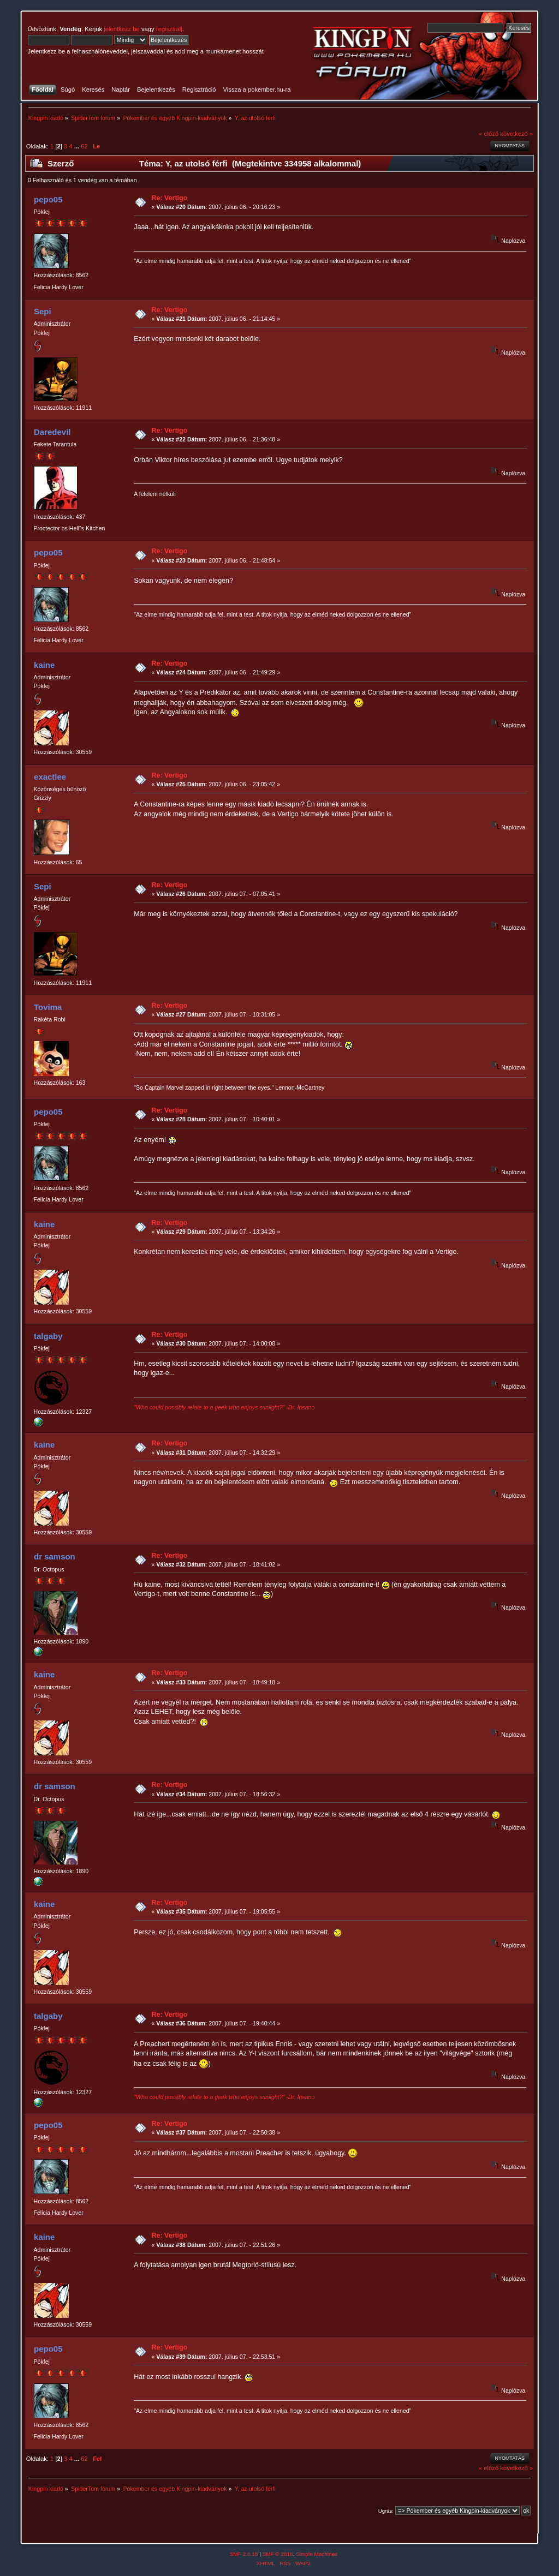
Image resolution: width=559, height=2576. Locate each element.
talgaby (48, 1336)
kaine (44, 665)
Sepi (42, 311)
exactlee (50, 776)
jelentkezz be (121, 29)
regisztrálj (169, 29)
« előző (488, 133)
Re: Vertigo (170, 198)
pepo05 (48, 199)
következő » (516, 133)
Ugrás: (386, 2511)
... (77, 146)
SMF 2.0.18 (244, 2554)
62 (84, 146)
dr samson (54, 1556)
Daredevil (52, 432)
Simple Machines (316, 2554)
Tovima (48, 1007)
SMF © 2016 (278, 2554)
